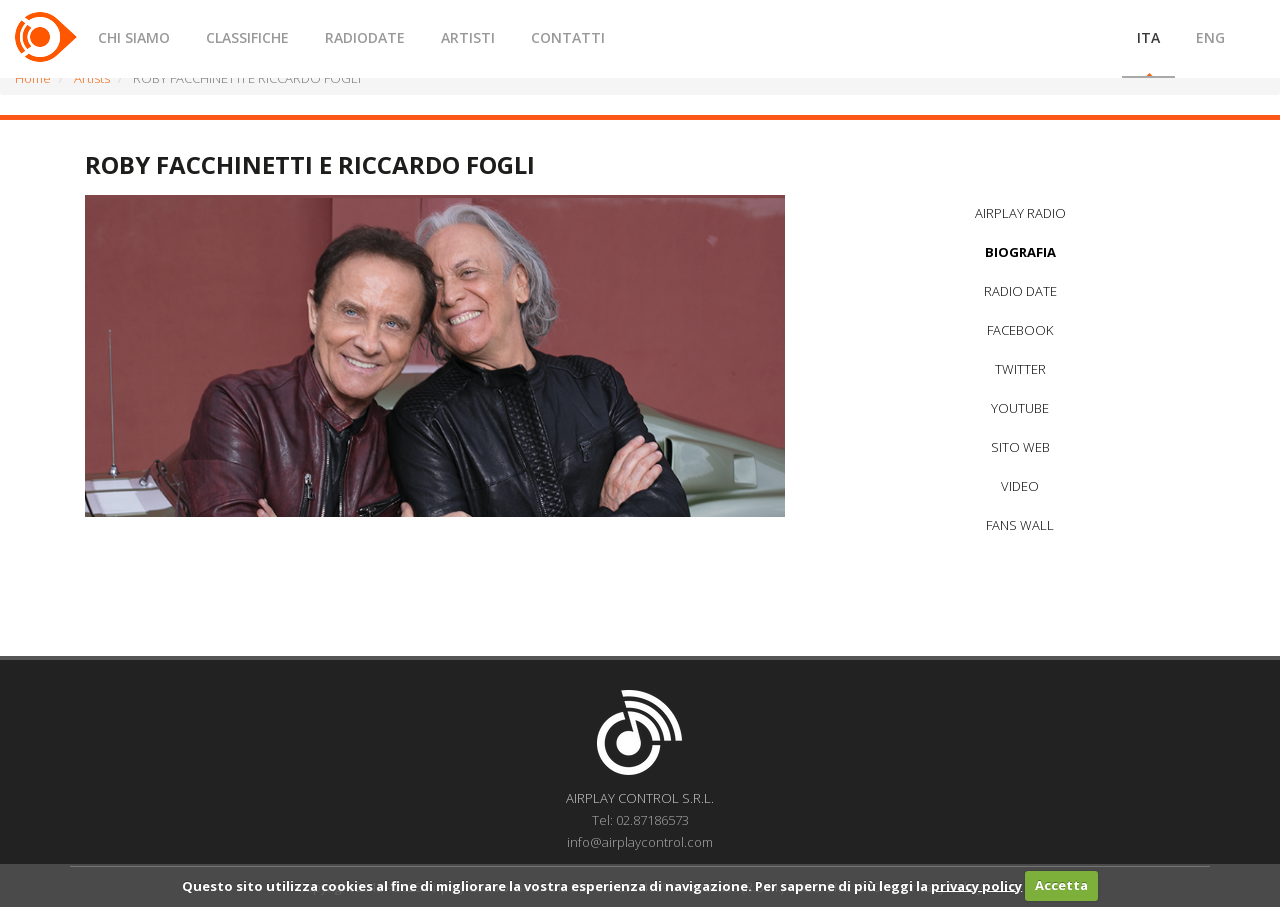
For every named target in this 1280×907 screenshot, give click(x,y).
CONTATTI (568, 37)
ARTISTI (468, 37)
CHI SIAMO (134, 37)
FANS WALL (1020, 525)
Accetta (1061, 885)
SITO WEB (1020, 447)
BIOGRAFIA (1020, 252)
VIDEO (1020, 486)
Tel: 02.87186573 (640, 820)
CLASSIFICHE (247, 37)
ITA (1148, 37)
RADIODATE (365, 37)
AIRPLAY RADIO (1020, 213)
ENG (1210, 37)
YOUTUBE (1020, 408)
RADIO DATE (1020, 291)
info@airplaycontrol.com (640, 842)
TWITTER (1020, 369)
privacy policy (976, 885)
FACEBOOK (1020, 330)
